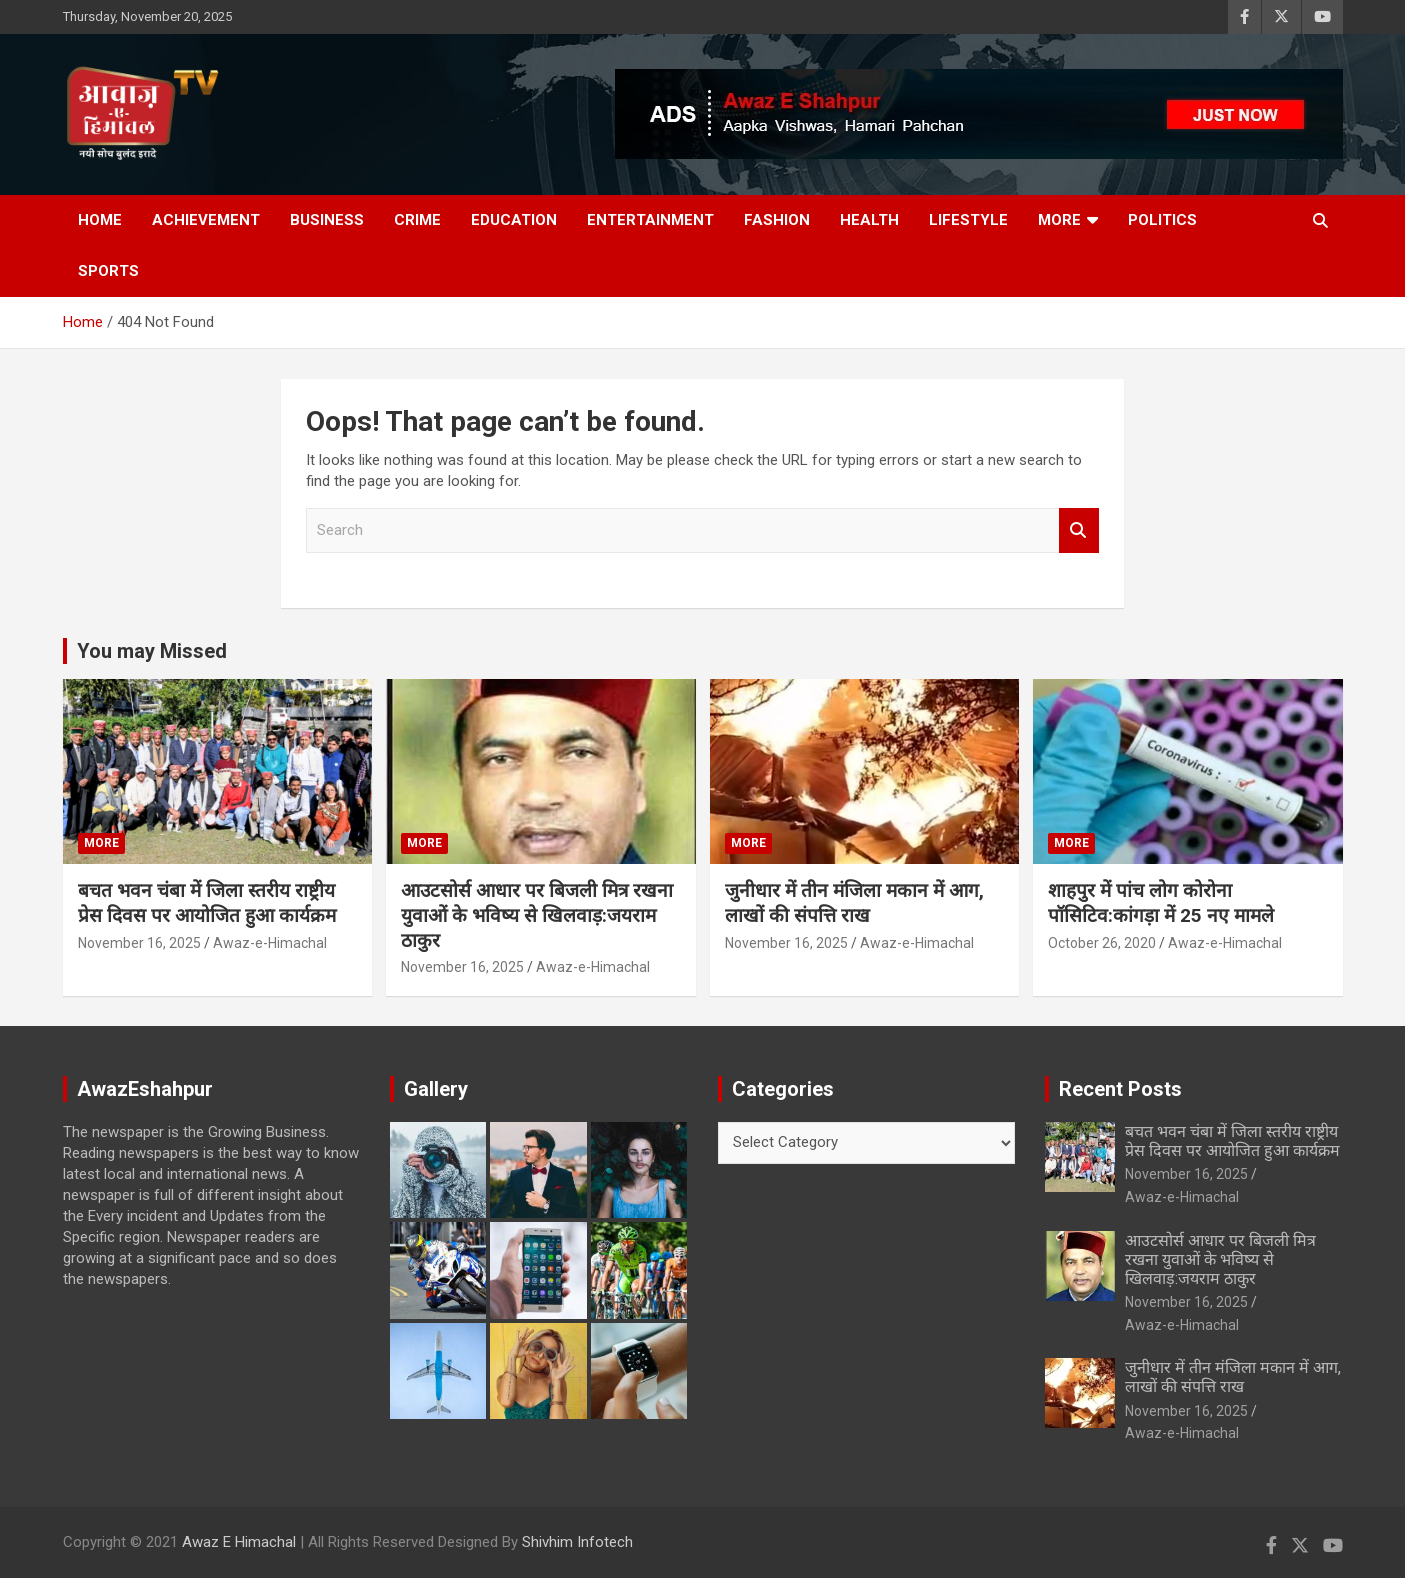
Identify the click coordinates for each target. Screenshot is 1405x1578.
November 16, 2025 (139, 943)
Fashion (777, 220)
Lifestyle (968, 220)
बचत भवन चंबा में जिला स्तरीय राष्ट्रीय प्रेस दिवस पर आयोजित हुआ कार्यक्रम (207, 903)
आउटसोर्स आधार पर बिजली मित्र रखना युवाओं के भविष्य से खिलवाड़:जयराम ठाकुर (537, 915)
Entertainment (650, 220)
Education (514, 220)
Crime (417, 220)
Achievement (206, 220)
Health (869, 220)
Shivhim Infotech (577, 1542)
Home (100, 220)
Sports (108, 271)
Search (1079, 530)
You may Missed (152, 651)
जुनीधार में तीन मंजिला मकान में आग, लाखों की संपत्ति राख (854, 903)
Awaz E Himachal (239, 1542)
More (1059, 220)
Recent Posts (1120, 1089)
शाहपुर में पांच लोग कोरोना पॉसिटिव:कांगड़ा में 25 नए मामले (1161, 903)
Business (327, 220)
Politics (1162, 220)
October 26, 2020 (1102, 943)
